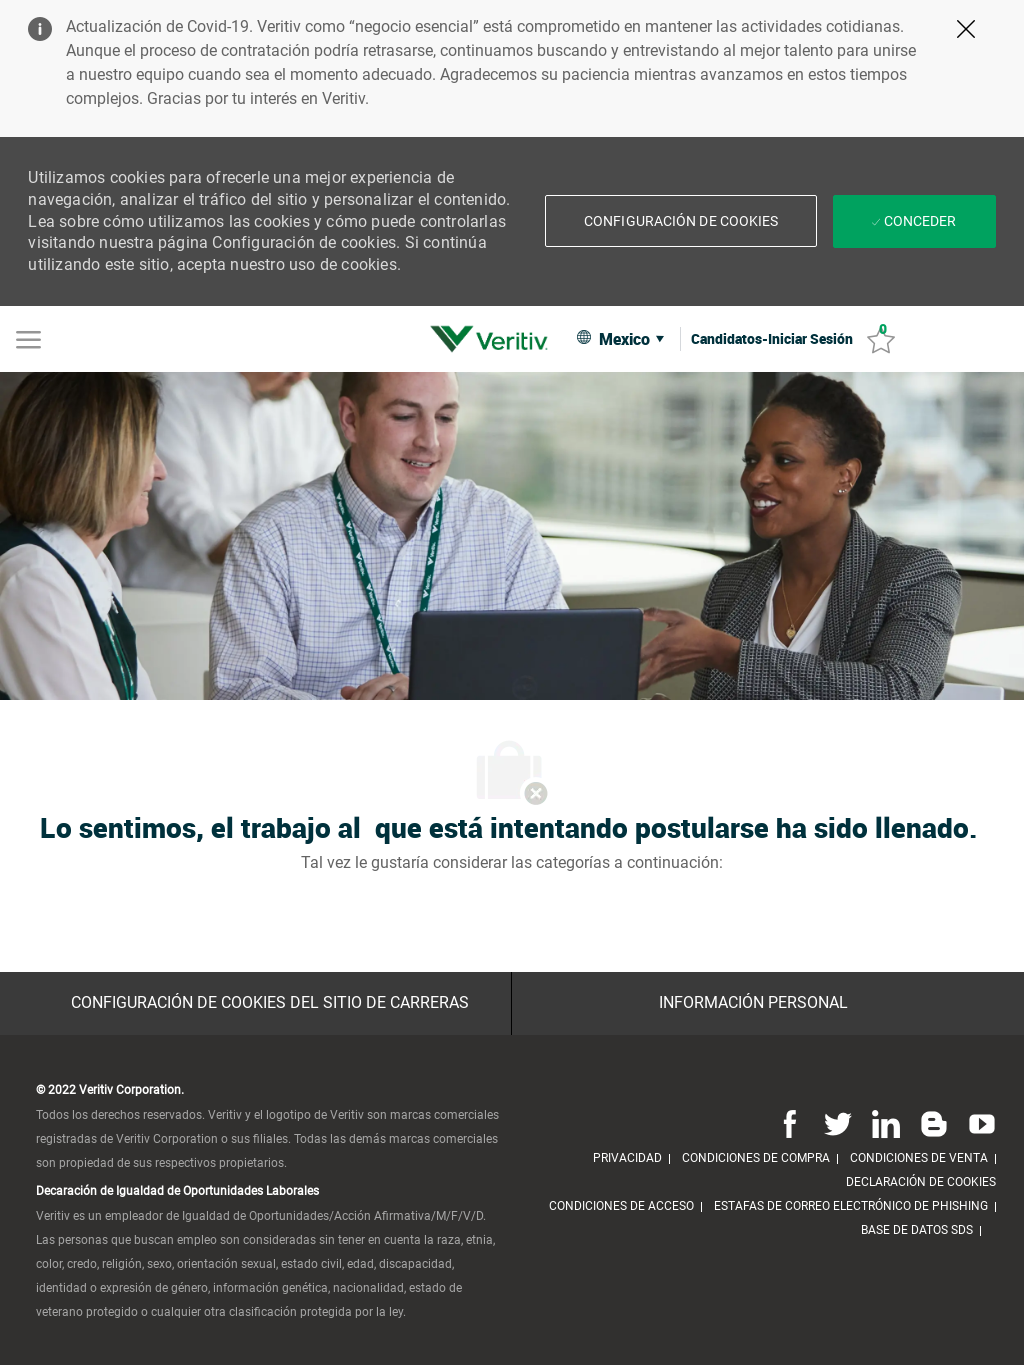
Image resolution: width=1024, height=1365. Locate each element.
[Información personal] (753, 1003)
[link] (494, 339)
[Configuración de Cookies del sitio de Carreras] (270, 1003)
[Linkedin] (886, 1124)
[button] (619, 338)
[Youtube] (978, 1124)
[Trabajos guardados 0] (881, 339)
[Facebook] (790, 1124)
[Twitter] (838, 1124)
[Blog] (934, 1124)
